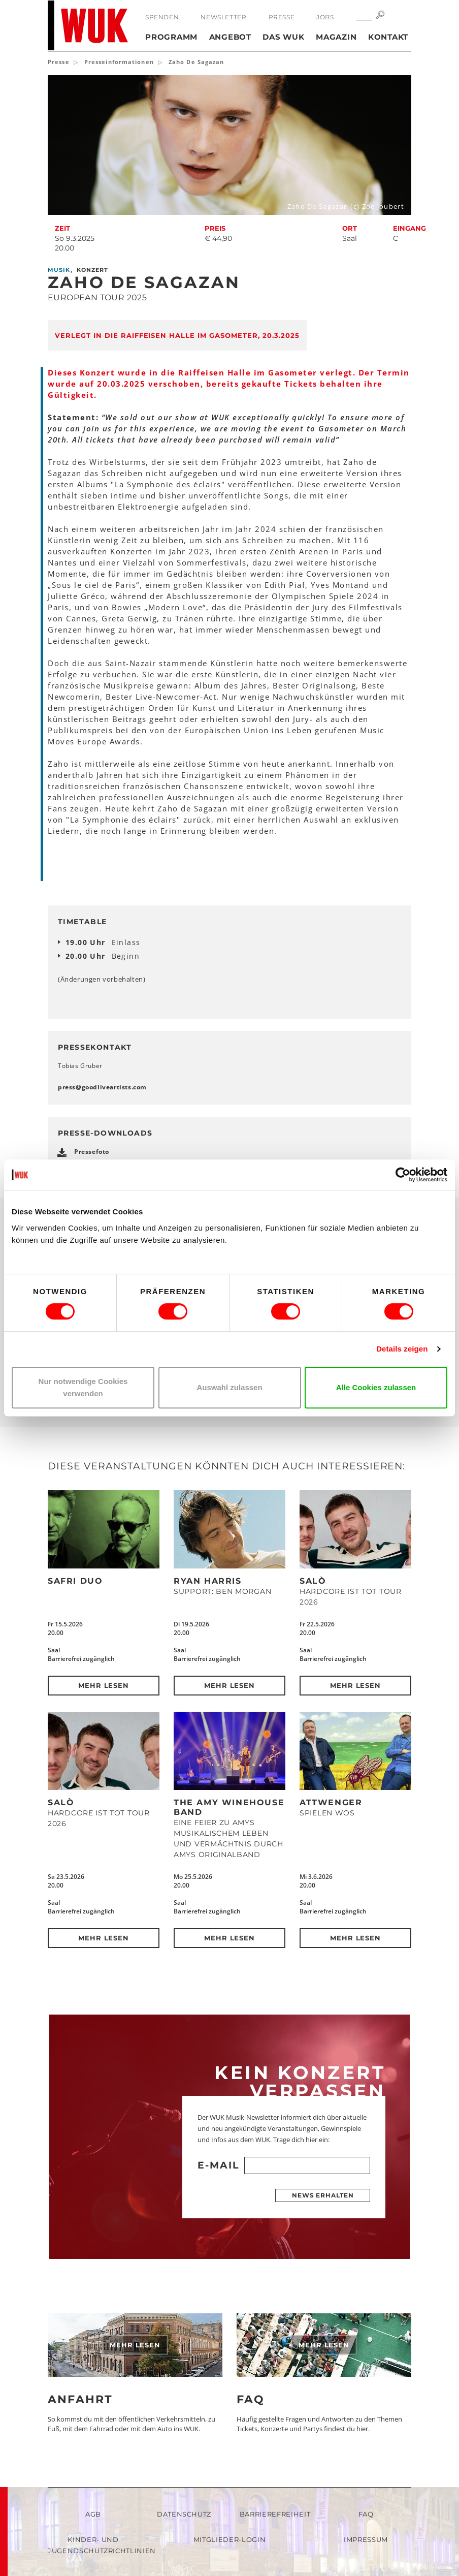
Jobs (325, 17)
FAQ (251, 2399)
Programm (171, 37)
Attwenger (331, 1802)
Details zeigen (402, 1348)
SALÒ (313, 1581)
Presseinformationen (119, 62)
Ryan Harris (208, 1581)
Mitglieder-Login (229, 2539)
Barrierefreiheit (275, 2514)
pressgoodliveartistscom (102, 1087)
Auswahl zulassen (229, 1387)
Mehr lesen (103, 1685)
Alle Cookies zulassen (376, 1387)
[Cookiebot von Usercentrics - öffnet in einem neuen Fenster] (402, 1174)
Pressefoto (91, 1151)
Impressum (366, 2539)
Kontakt (388, 37)
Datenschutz (184, 2514)
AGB (93, 2514)
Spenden (162, 17)
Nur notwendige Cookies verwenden (83, 1387)
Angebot (230, 37)
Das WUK (283, 37)
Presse (282, 17)
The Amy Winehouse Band (229, 1807)
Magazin (336, 37)
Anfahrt (80, 2399)
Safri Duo (75, 1581)
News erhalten (323, 2195)
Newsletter (223, 17)
